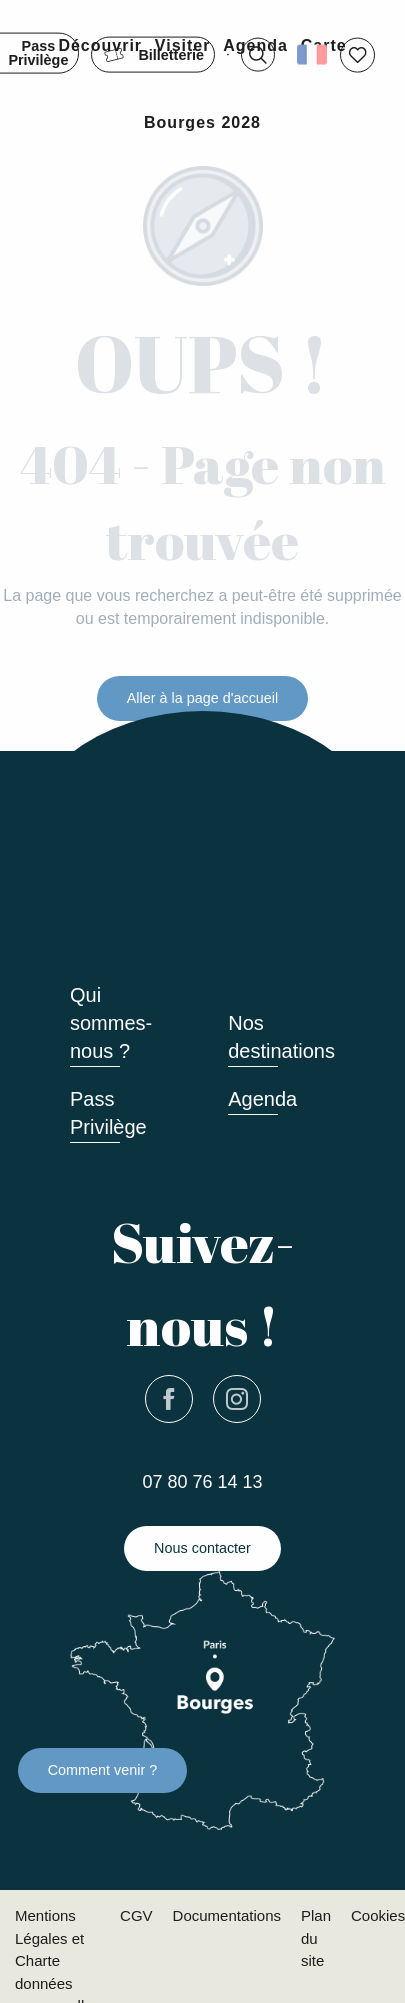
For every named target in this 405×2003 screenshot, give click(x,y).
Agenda (262, 1099)
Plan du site (316, 1938)
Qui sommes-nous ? (111, 1023)
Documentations (227, 1915)
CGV (136, 1915)
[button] (258, 55)
